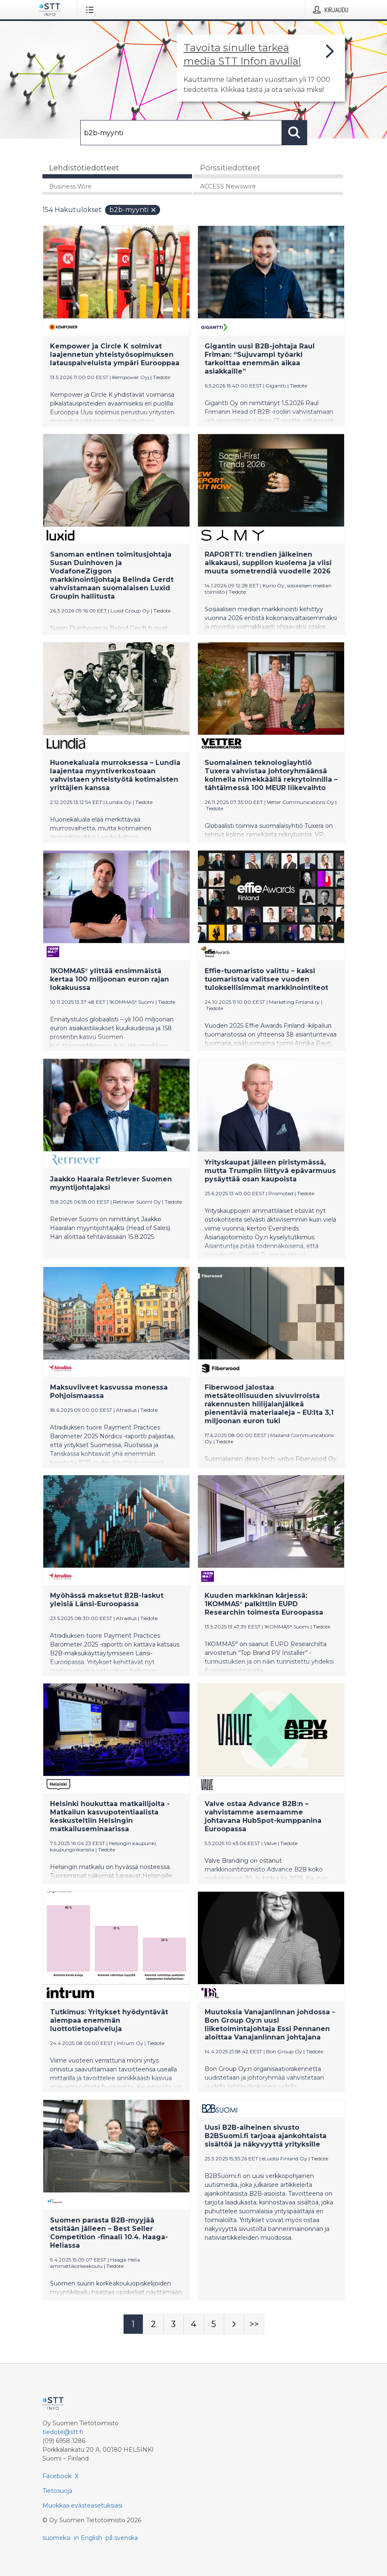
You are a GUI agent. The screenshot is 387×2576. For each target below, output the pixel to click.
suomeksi (56, 2538)
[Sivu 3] (173, 2324)
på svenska (121, 2538)
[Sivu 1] (133, 2324)
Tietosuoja (57, 2491)
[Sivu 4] (194, 2324)
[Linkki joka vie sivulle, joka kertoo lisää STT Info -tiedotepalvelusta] (261, 68)
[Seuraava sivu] (234, 2324)
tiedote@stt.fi (62, 2432)
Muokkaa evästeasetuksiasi (82, 2505)
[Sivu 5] (214, 2324)
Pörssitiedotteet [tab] (230, 168)
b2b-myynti (133, 210)
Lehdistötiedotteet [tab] (84, 168)
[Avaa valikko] (91, 9)
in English (88, 2538)
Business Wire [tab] (70, 186)
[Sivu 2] (153, 2324)
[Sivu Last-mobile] (254, 2324)
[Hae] (181, 132)
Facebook (56, 2476)
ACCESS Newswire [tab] (228, 186)
